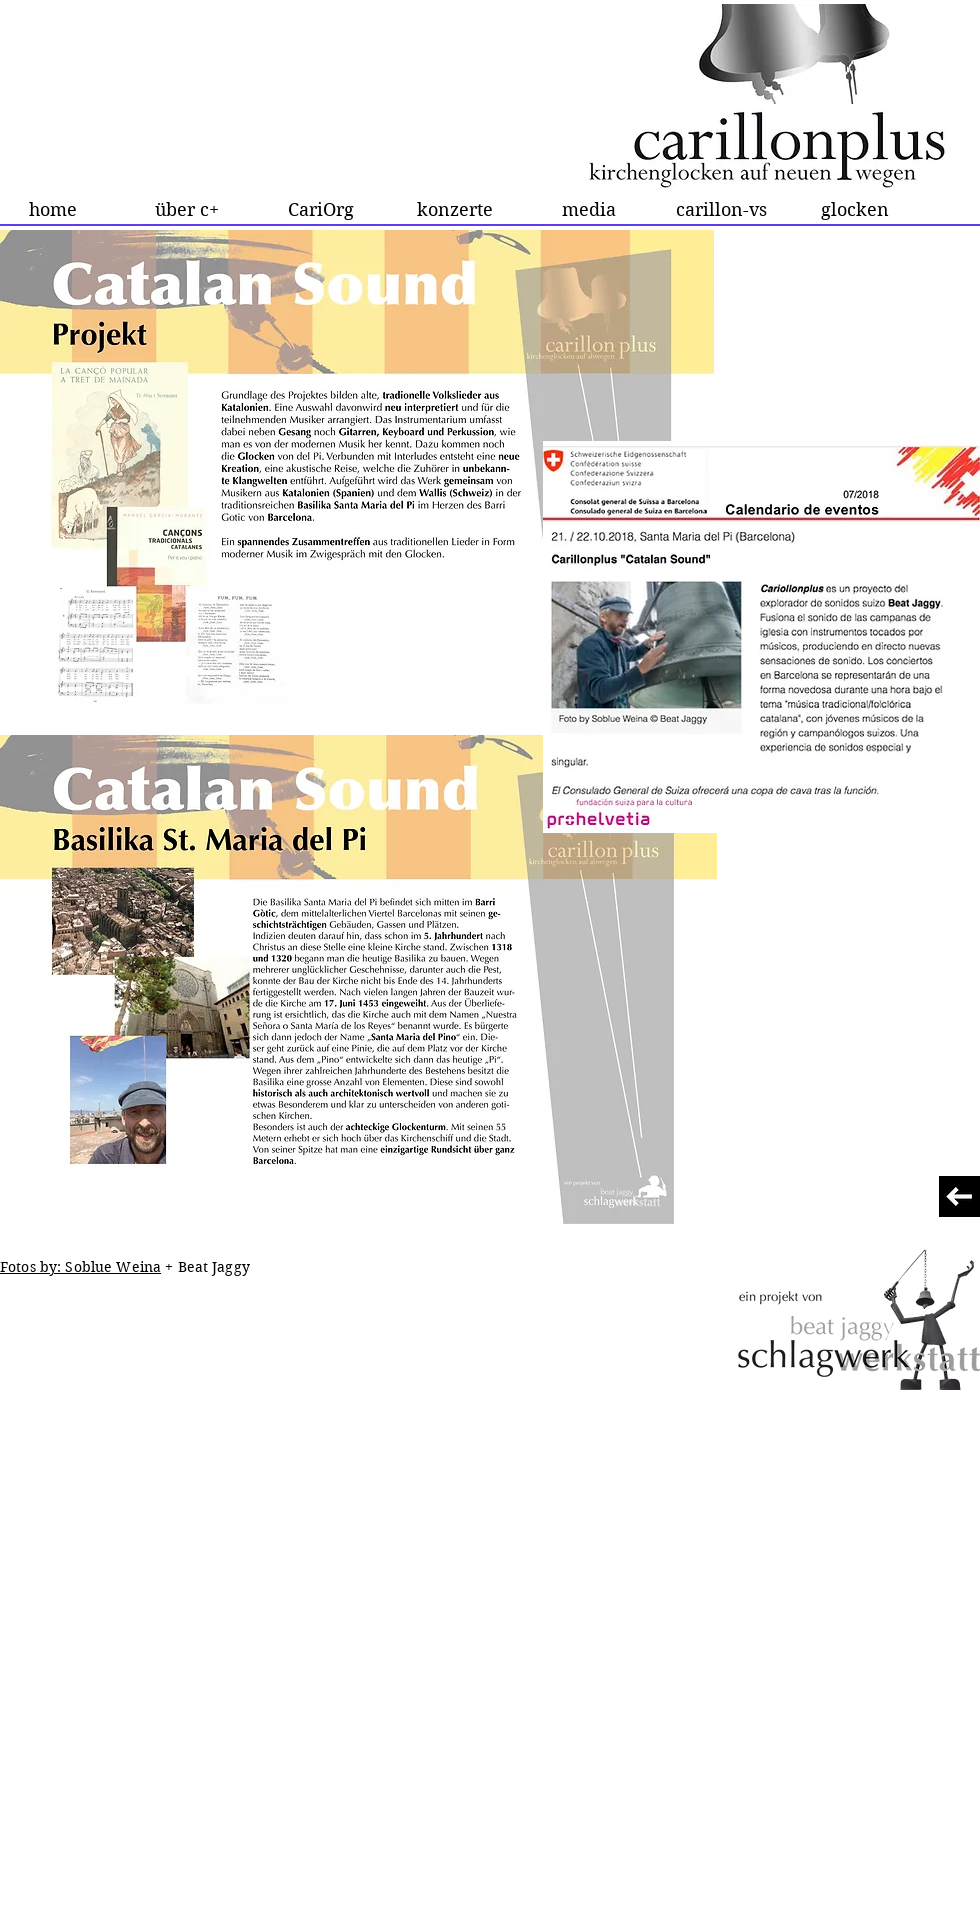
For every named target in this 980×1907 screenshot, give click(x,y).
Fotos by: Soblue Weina (80, 1267)
